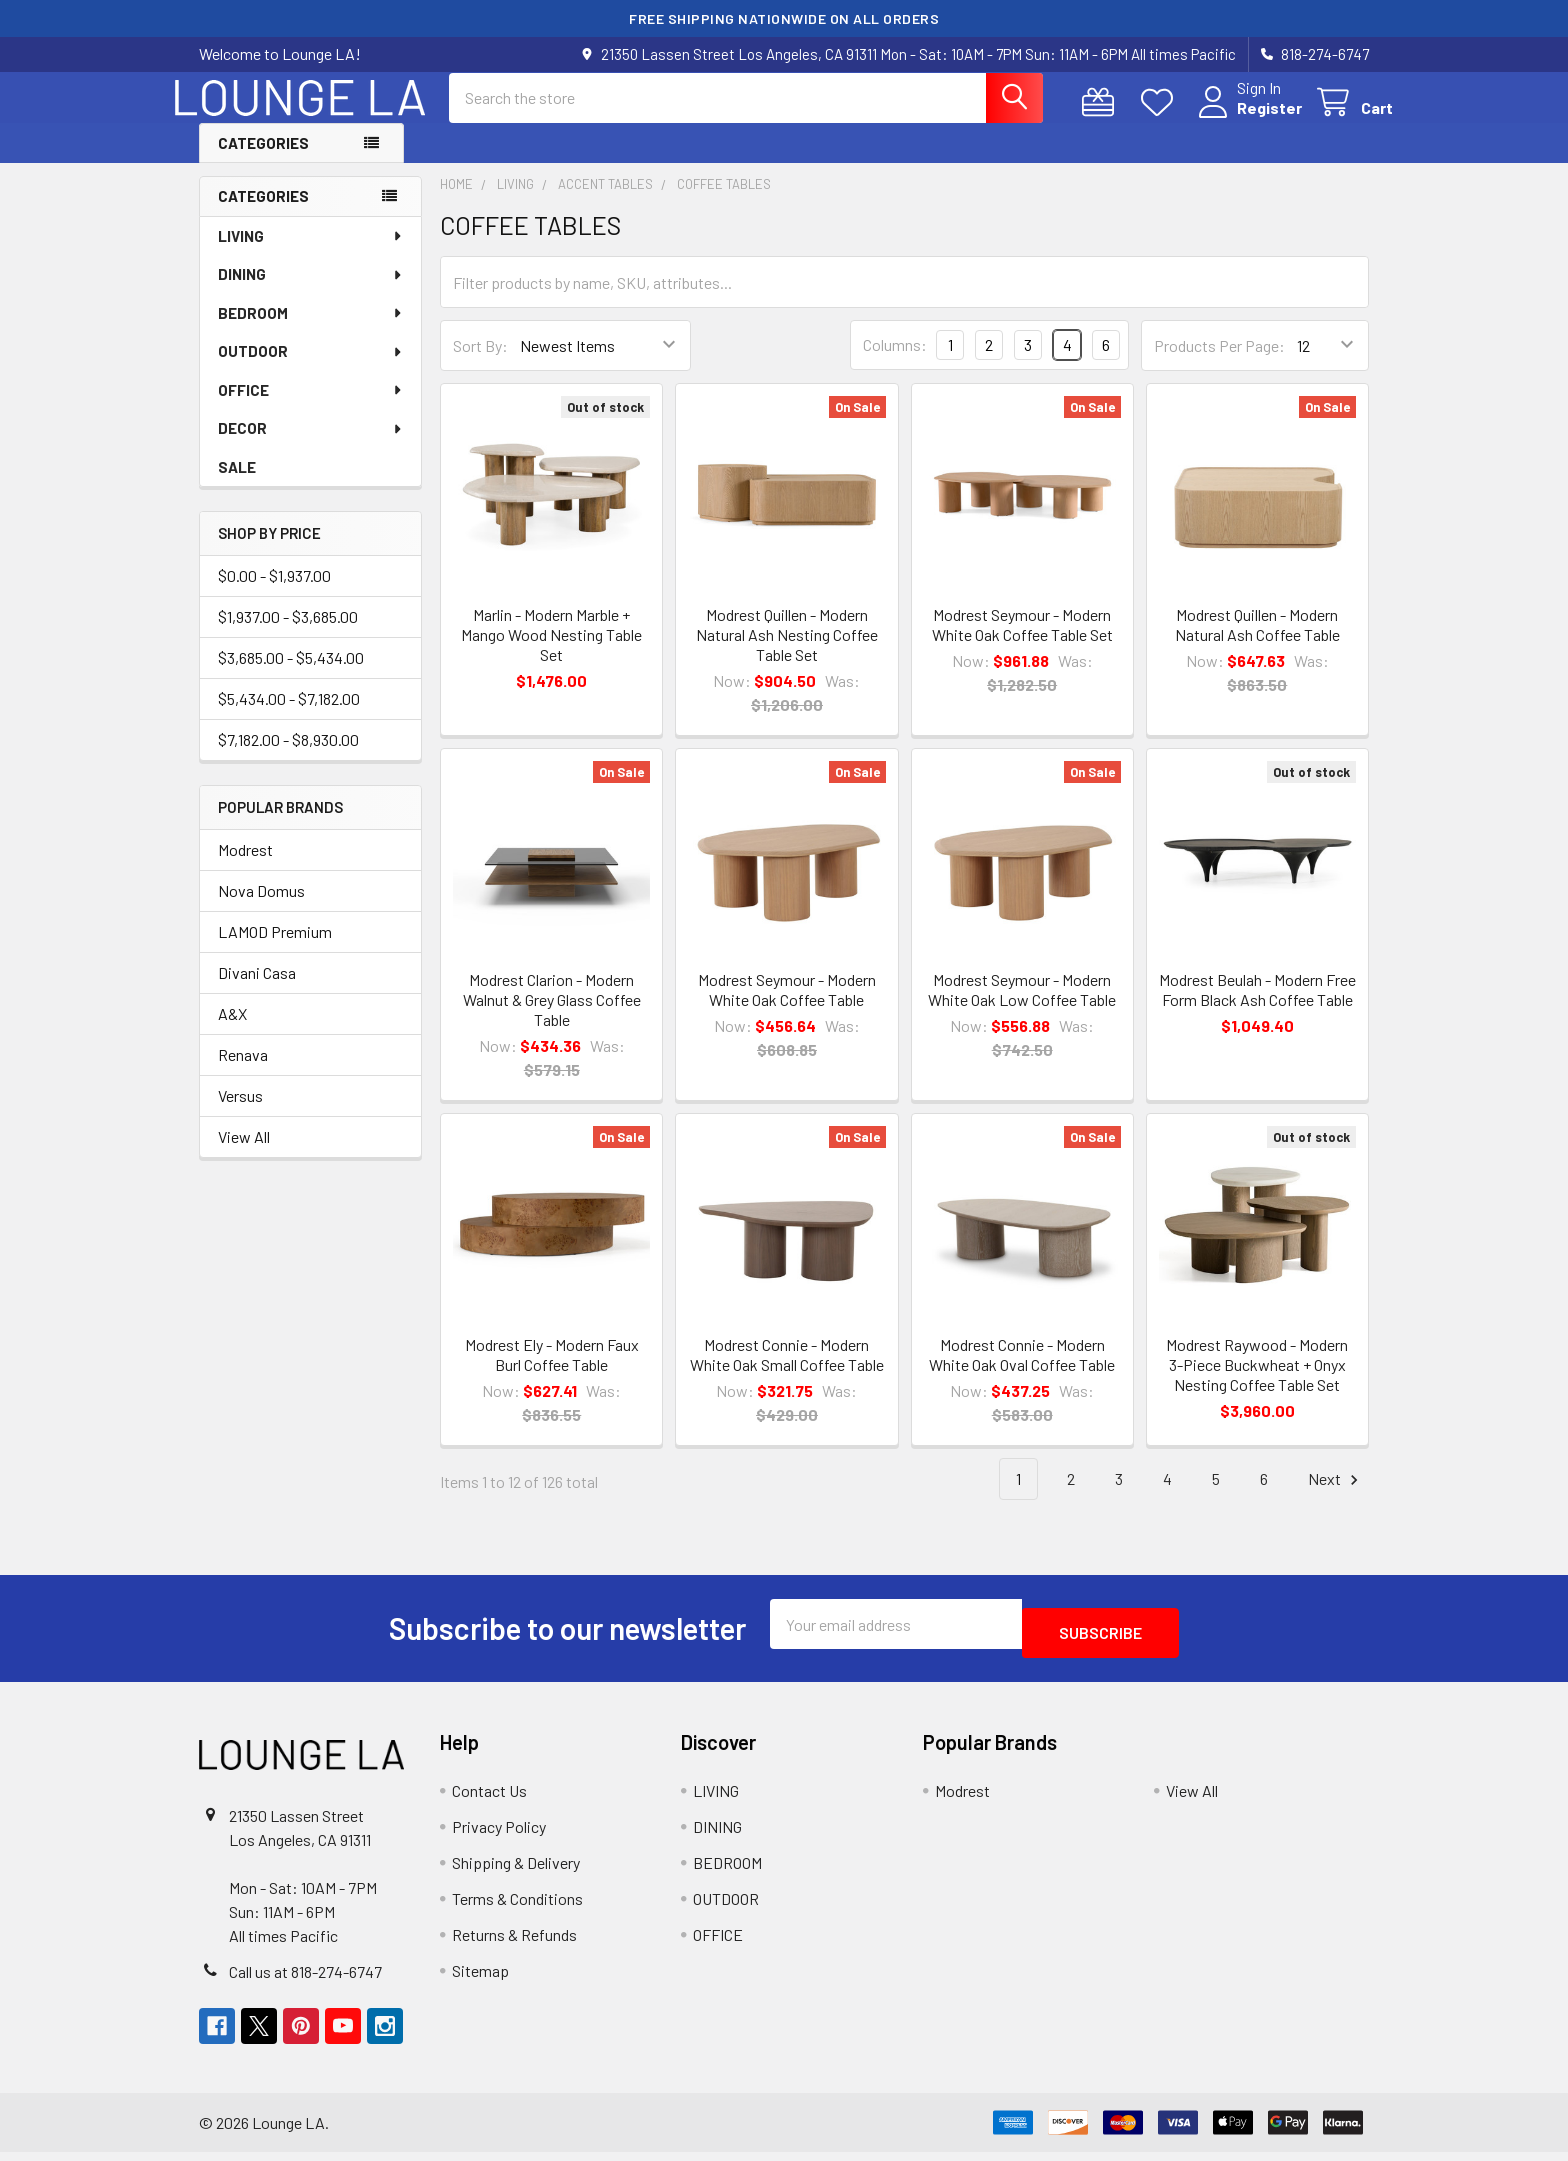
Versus (240, 1113)
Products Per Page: (1219, 363)
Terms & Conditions (517, 1907)
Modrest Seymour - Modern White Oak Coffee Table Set (1022, 642)
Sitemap (480, 1979)
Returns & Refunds (514, 1943)
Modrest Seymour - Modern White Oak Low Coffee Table (1022, 1007)
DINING (311, 292)
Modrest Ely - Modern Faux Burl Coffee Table (552, 1372)
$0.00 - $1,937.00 (274, 593)
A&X (232, 1031)
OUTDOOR (311, 369)
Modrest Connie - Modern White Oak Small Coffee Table (787, 1372)
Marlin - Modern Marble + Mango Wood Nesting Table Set (551, 652)
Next (1336, 1497)
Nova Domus (261, 908)
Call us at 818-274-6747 (305, 1980)
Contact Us (489, 1799)
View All (244, 1154)
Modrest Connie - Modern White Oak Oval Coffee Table (1022, 1372)
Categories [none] (263, 214)
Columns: (895, 362)
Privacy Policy (499, 1835)
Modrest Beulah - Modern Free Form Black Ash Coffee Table (1257, 1007)
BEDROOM (311, 331)
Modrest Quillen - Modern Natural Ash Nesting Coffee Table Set (787, 652)
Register (1245, 119)
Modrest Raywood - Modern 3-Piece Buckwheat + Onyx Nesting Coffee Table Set (1257, 1382)
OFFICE (311, 408)
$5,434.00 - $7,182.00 (289, 716)
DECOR (311, 446)
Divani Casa (257, 990)
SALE (237, 485)
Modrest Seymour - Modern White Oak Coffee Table (787, 1007)
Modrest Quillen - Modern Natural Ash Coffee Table (1257, 642)
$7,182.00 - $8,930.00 (288, 757)
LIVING (311, 254)
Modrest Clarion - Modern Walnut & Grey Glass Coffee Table (552, 1017)
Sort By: (480, 363)
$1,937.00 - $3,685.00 (288, 634)
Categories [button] (263, 161)
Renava (243, 1072)
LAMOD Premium (275, 949)
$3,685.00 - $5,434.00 (291, 675)
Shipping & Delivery (516, 1871)
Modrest (245, 867)
